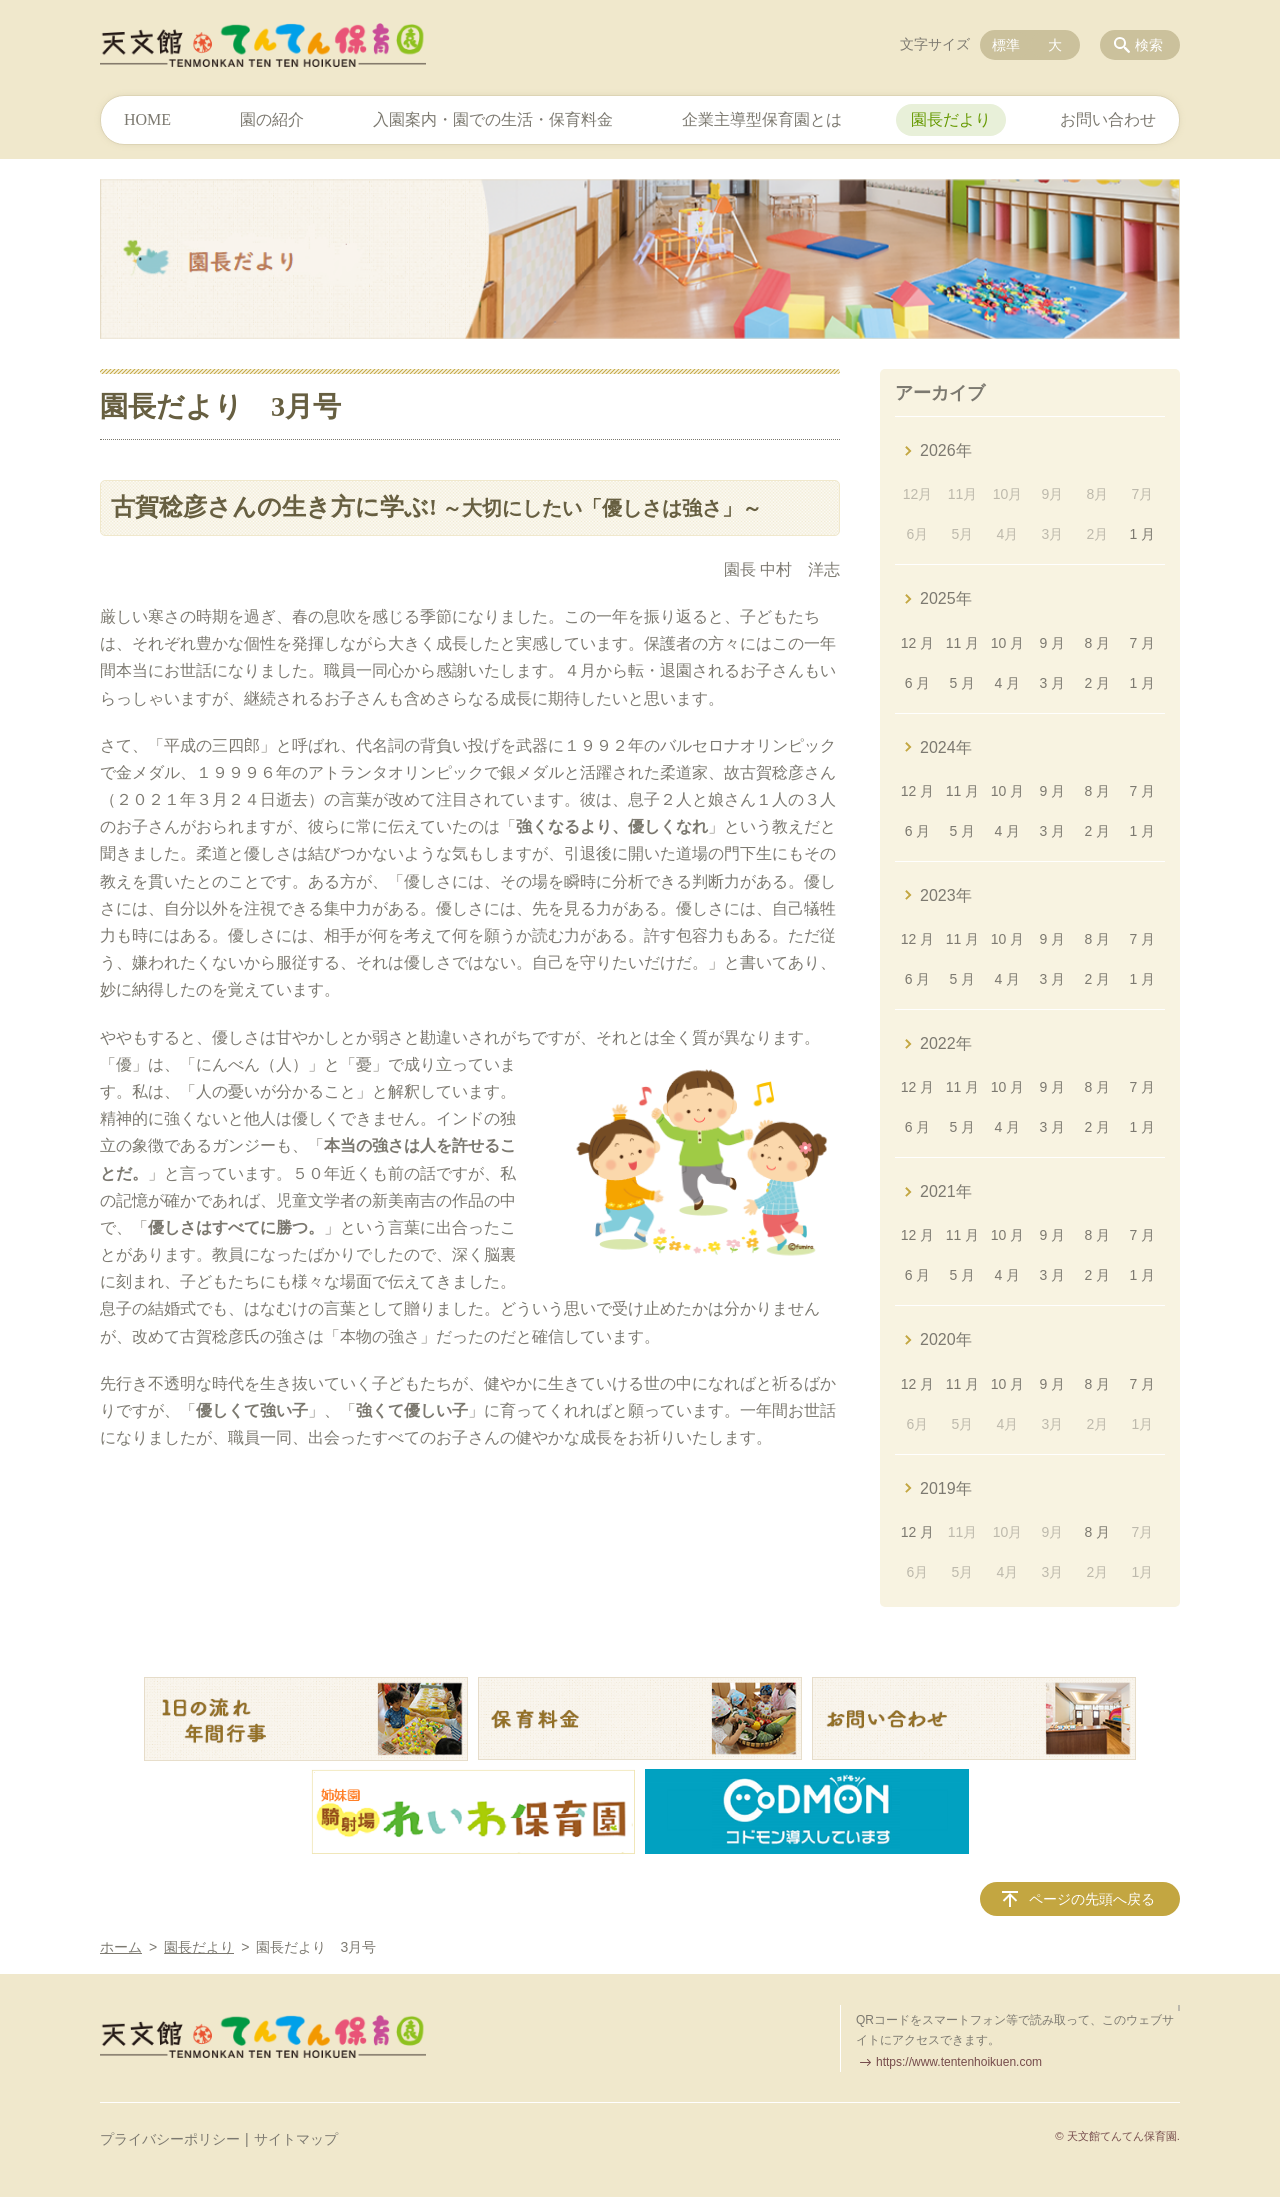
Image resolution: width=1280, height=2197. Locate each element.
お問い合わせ (1108, 119)
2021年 (946, 1191)
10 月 (1007, 643)
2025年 (946, 598)
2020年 (946, 1339)
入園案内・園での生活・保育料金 (493, 119)
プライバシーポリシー (170, 2139)
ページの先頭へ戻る (1092, 1899)
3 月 (1053, 683)
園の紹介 (272, 119)
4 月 (1008, 683)
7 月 (1142, 643)
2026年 (946, 450)
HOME (147, 119)
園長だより (951, 119)
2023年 (946, 895)
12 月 (917, 643)
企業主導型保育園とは (762, 119)
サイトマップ (296, 2139)
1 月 (1142, 534)
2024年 (946, 747)
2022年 (946, 1043)
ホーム (121, 1947)
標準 (1006, 45)
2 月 (1098, 683)
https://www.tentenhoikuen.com (959, 2062)
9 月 (1053, 643)
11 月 (962, 643)
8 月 (1098, 643)
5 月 (963, 683)
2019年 (946, 1488)
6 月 (918, 683)
